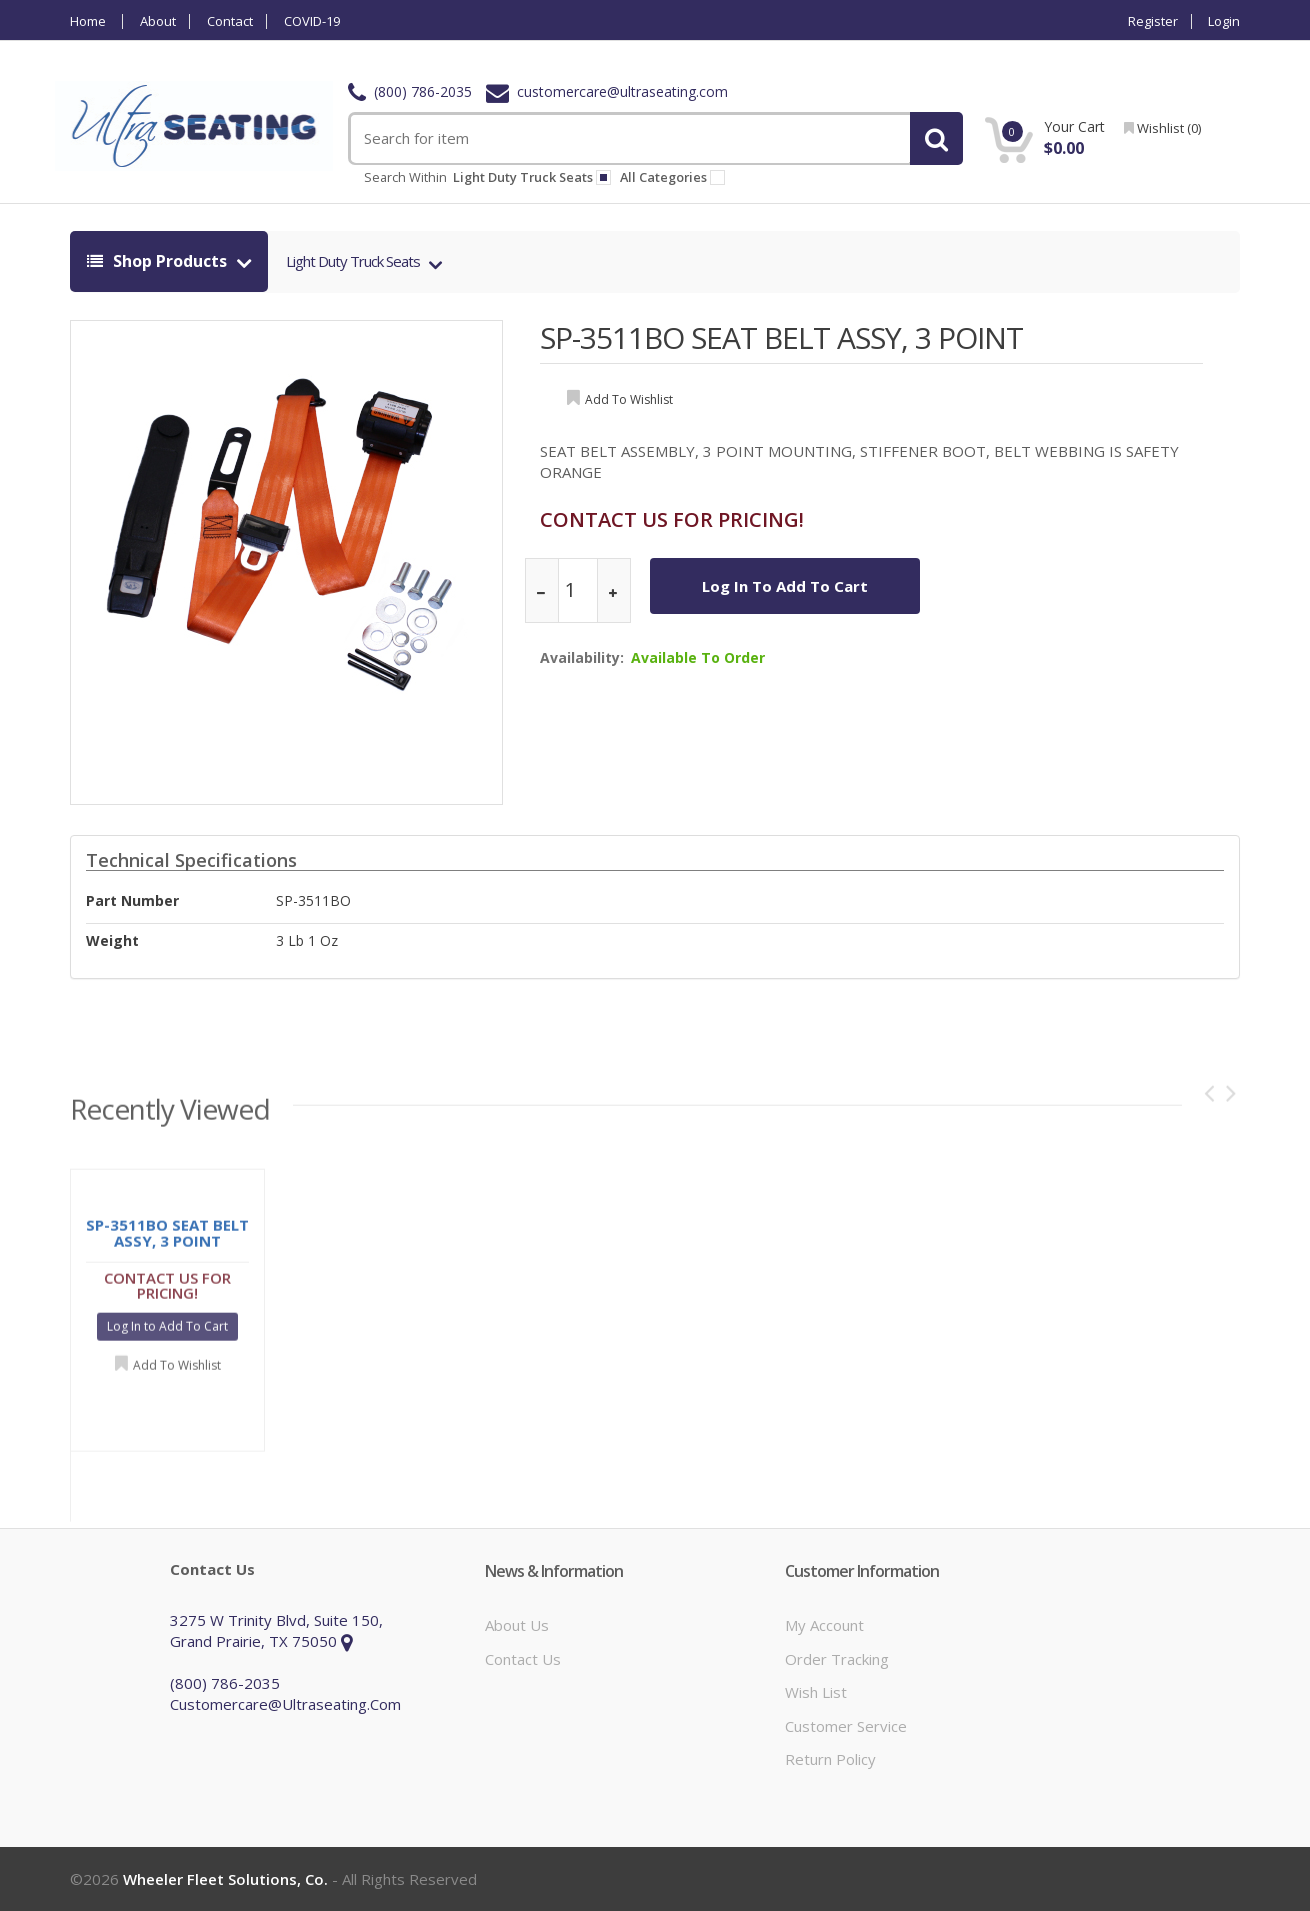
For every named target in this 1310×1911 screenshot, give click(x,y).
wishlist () (1162, 128)
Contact (230, 21)
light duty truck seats (532, 177)
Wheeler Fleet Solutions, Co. (225, 1879)
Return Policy (830, 1759)
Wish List (816, 1692)
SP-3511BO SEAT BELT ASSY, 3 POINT (781, 337)
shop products (159, 261)
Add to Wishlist (177, 1371)
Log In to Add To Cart (785, 586)
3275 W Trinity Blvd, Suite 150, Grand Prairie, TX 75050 (276, 1630)
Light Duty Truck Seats (354, 261)
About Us (517, 1625)
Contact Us (523, 1659)
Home (88, 21)
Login (1224, 21)
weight (112, 940)
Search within (405, 177)
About (158, 21)
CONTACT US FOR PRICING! (672, 519)
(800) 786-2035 (410, 91)
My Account (824, 1625)
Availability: (582, 657)
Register (1153, 21)
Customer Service (846, 1726)
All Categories (675, 177)
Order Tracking (837, 1659)
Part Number (132, 900)
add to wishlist (629, 399)
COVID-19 (312, 21)
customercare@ (607, 91)
